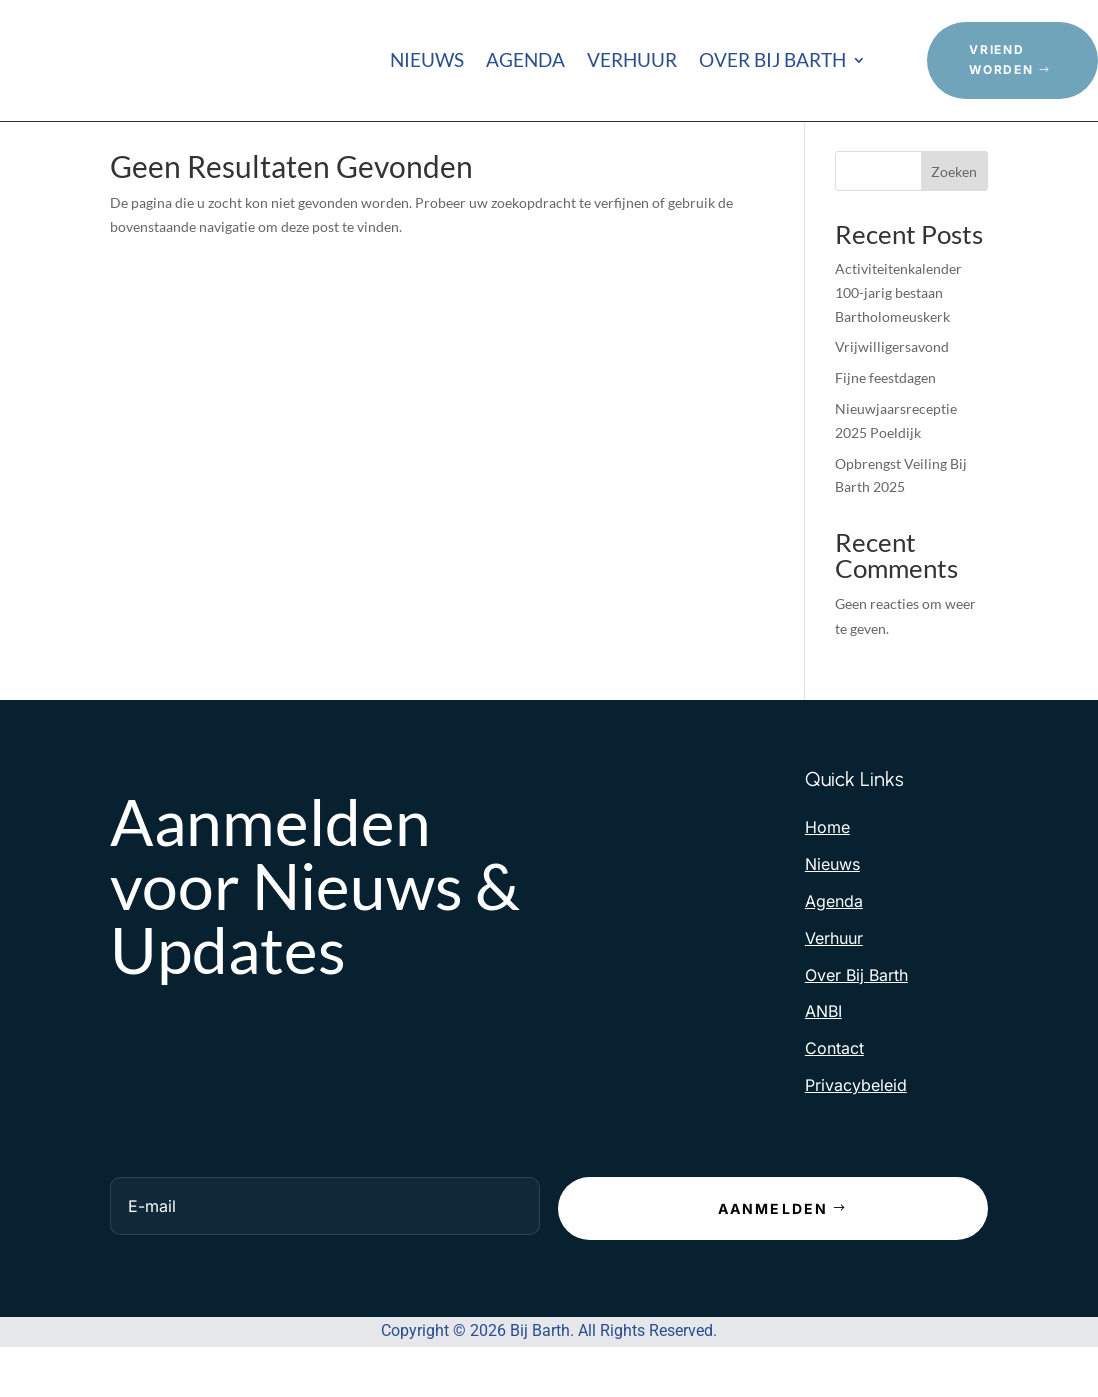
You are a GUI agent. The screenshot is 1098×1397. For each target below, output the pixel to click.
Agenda (525, 62)
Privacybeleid (856, 1114)
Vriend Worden (1002, 59)
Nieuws (427, 62)
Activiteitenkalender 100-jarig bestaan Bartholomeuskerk (898, 321)
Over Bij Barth (772, 62)
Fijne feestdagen (885, 406)
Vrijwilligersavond (892, 375)
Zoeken (954, 199)
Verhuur (632, 62)
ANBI (823, 1040)
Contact (834, 1077)
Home (827, 856)
